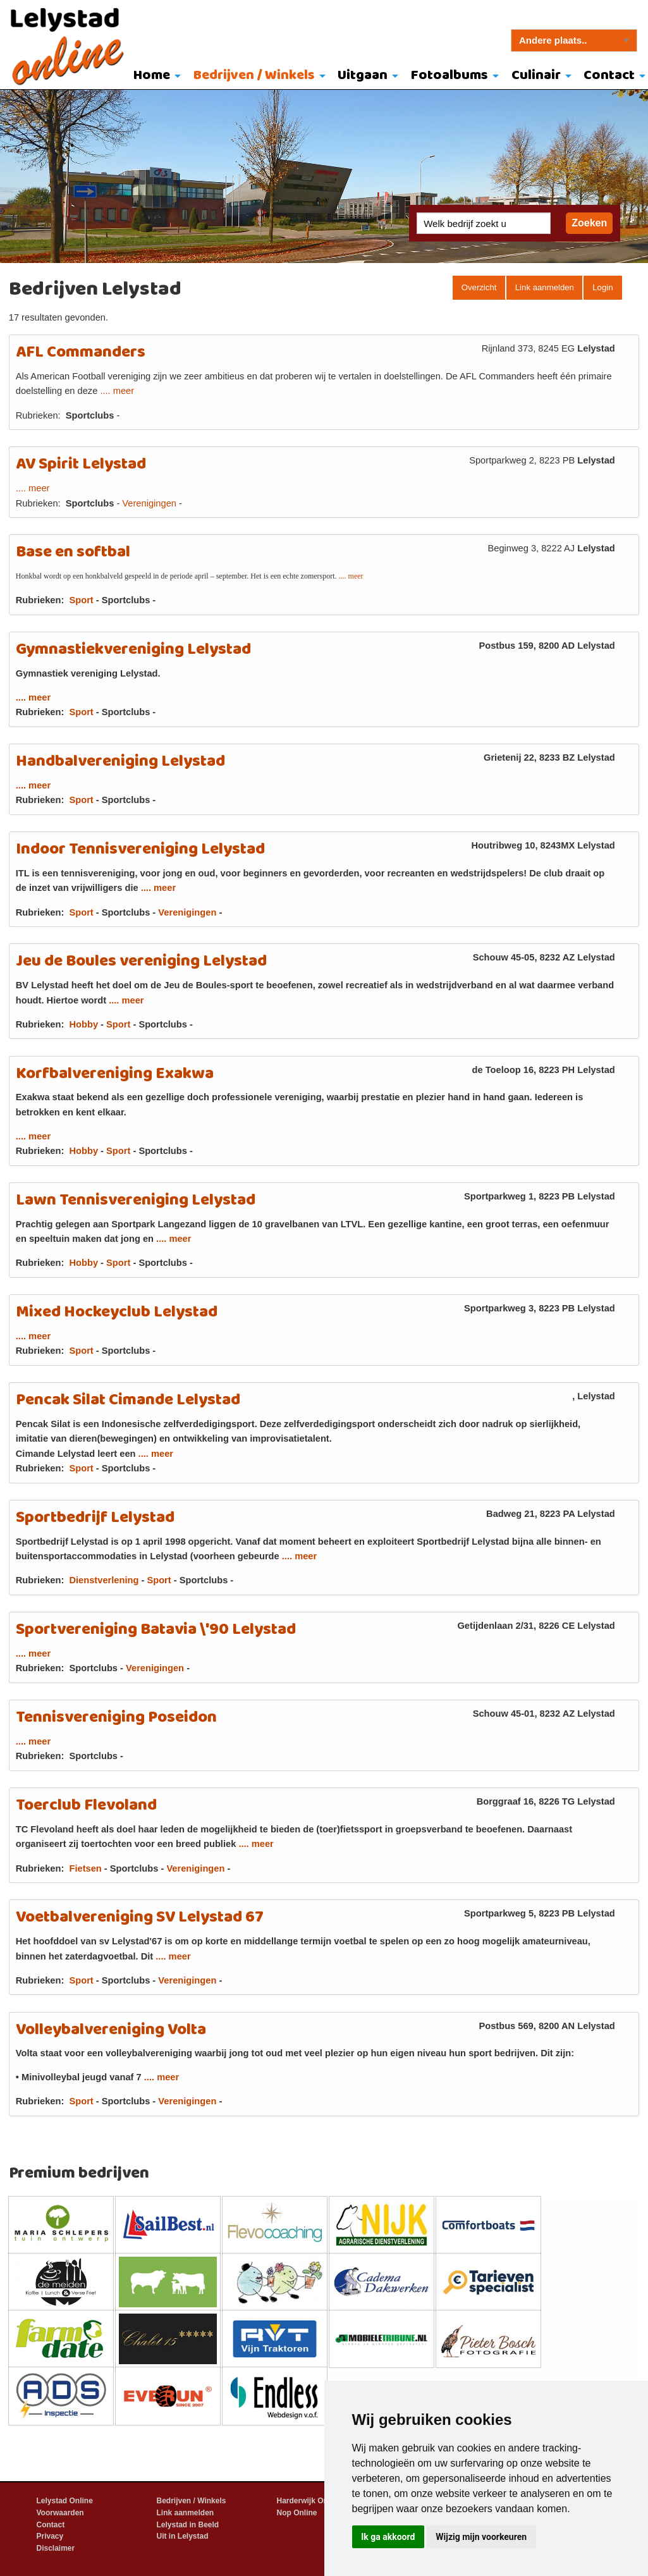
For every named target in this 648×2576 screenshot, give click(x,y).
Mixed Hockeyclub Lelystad (116, 1312)
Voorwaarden (60, 2512)
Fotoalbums (449, 75)
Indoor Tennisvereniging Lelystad (140, 849)
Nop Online (297, 2512)
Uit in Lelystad (183, 2536)
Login (602, 287)
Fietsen (85, 1868)
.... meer (117, 391)
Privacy (50, 2536)
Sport (81, 600)
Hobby (83, 1024)
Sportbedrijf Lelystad (95, 1518)
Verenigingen (149, 503)
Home (151, 75)
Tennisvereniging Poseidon (116, 1718)
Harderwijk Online (309, 2500)
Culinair (536, 75)
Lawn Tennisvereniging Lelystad (135, 1200)
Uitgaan (363, 75)
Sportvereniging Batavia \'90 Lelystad (156, 1630)
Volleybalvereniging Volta (111, 2030)
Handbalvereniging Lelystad (120, 762)
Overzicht (479, 287)
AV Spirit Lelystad (81, 464)
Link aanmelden (544, 287)
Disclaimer (56, 2548)
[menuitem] (154, 76)
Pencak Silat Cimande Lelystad (128, 1400)
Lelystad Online (65, 2500)
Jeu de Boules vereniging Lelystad (141, 961)
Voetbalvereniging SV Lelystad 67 (140, 1917)
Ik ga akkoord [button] (388, 2537)
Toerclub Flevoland (86, 1806)
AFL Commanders (80, 352)
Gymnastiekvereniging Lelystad (133, 650)
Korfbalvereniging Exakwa (115, 1074)
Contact (51, 2524)
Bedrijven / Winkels (254, 75)
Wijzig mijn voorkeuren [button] (481, 2537)
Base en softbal (73, 552)
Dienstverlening (103, 1580)
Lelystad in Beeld (188, 2524)
